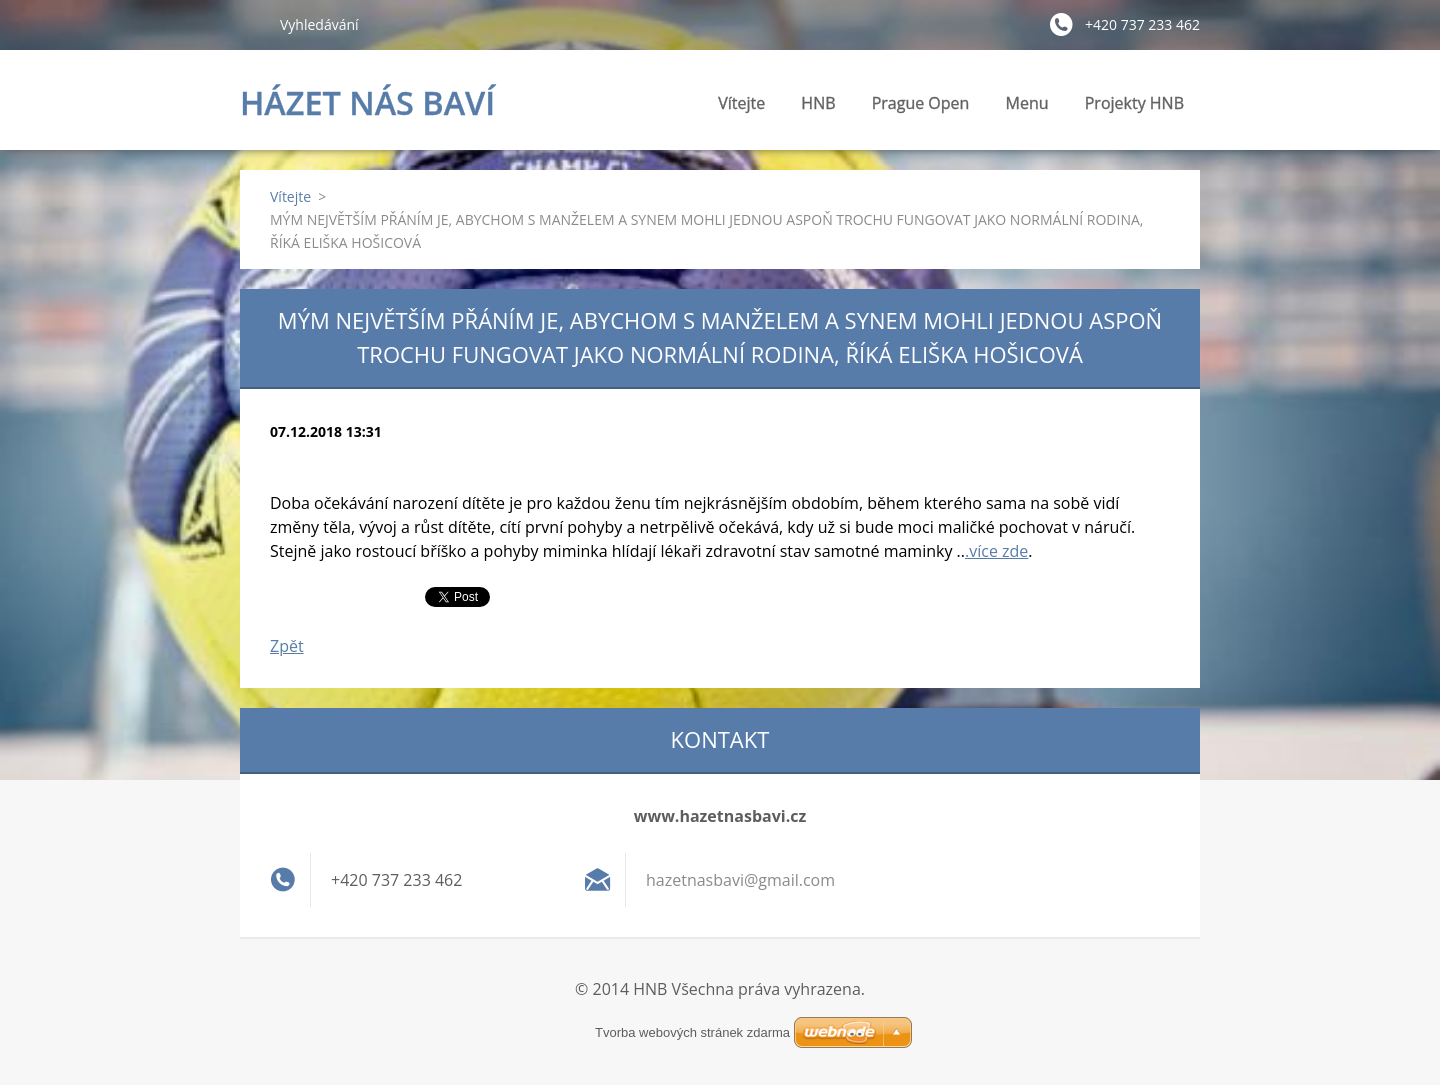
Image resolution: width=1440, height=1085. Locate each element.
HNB (818, 108)
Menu (1027, 108)
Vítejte (741, 103)
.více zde (996, 551)
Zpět (287, 646)
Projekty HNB (1134, 108)
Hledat (252, 24)
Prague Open (921, 103)
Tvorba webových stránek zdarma (692, 1032)
